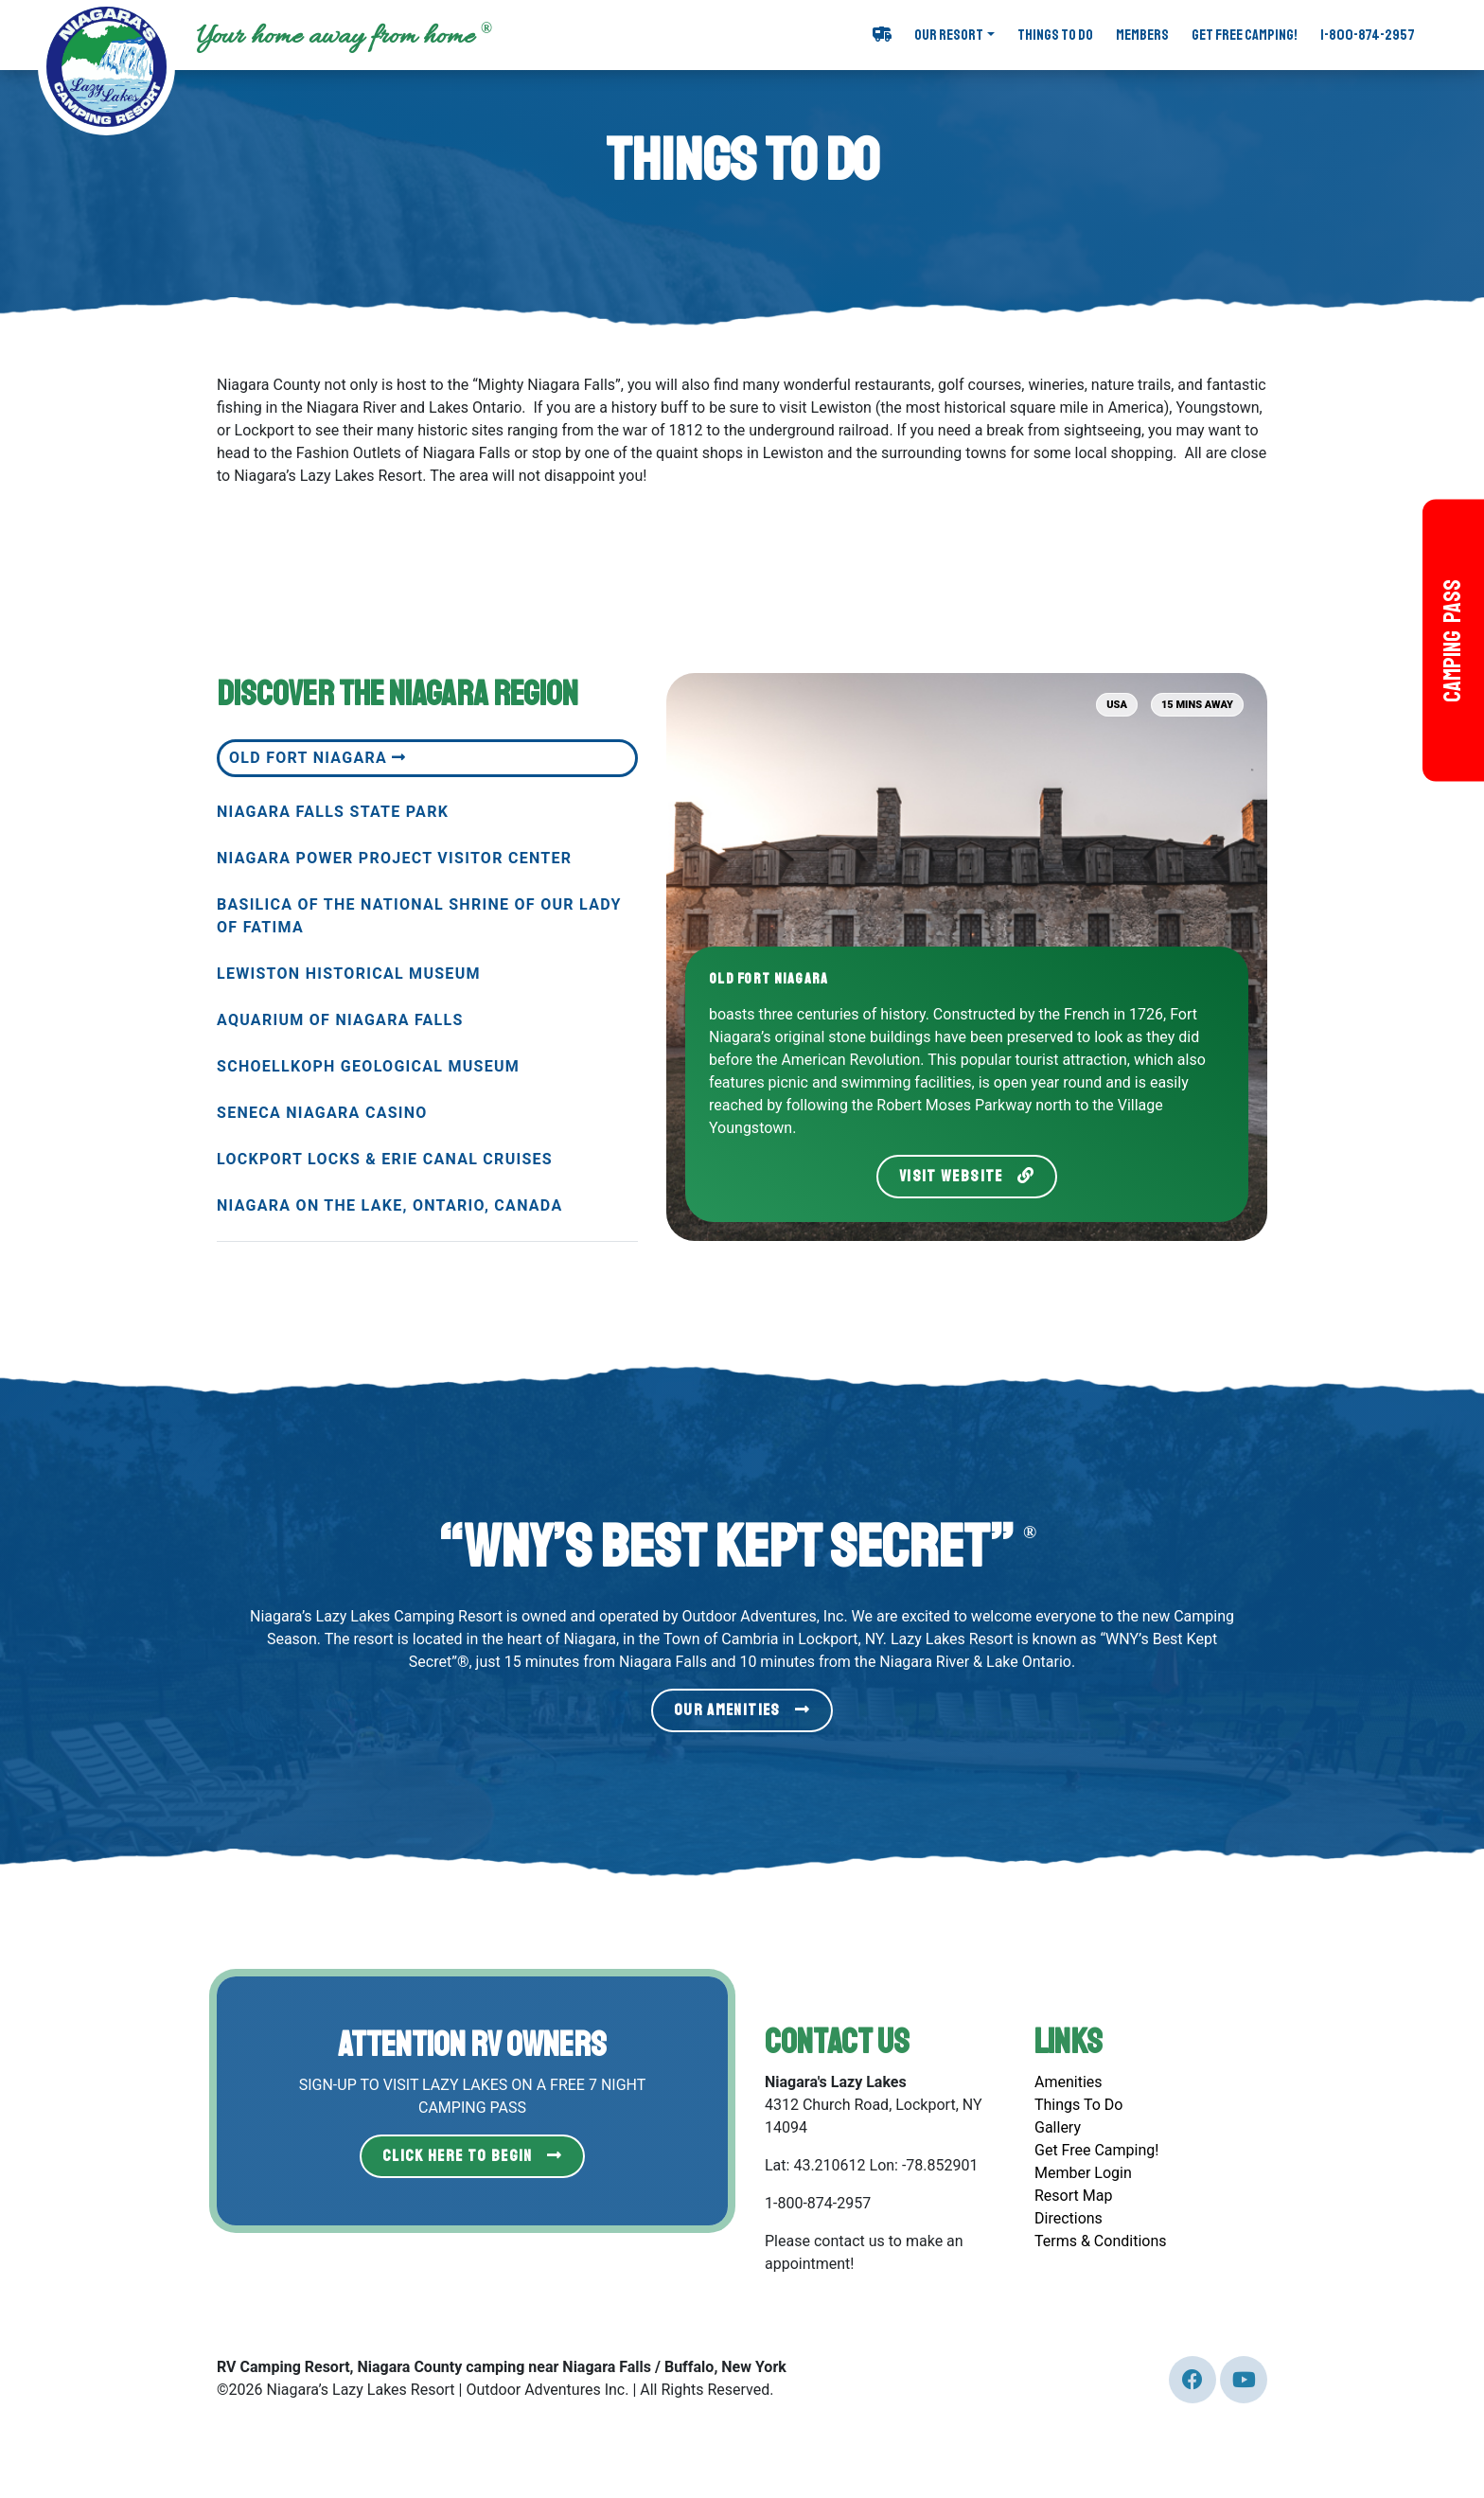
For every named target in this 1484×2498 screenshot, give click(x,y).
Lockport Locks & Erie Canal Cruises (385, 1159)
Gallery (1057, 2127)
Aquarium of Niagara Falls (340, 1020)
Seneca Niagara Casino (322, 1113)
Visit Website (966, 1176)
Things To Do (1055, 35)
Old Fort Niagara (318, 758)
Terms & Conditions (1100, 2241)
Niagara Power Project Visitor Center (394, 858)
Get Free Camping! (1245, 35)
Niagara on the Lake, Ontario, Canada (389, 1205)
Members (1142, 35)
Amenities (1068, 2082)
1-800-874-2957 (1367, 35)
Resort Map (1073, 2196)
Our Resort (948, 35)
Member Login (1083, 2173)
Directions (1068, 2218)
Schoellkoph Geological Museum (368, 1066)
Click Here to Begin (472, 2156)
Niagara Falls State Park (333, 812)
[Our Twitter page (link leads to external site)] (1192, 2379)
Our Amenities (742, 1710)
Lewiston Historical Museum (349, 974)
